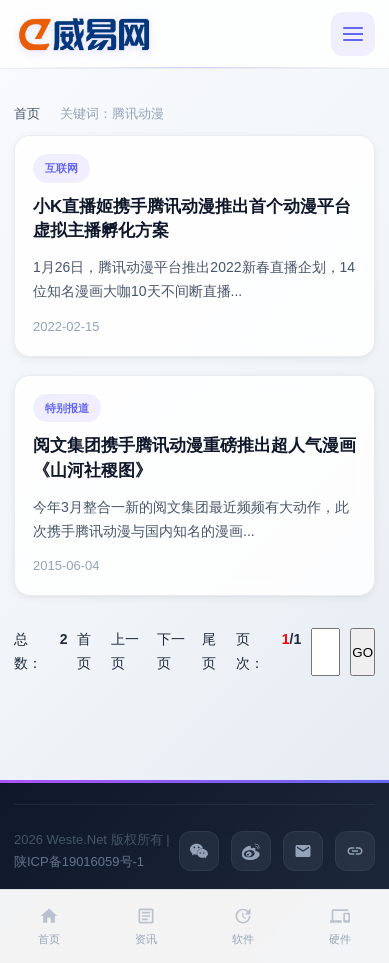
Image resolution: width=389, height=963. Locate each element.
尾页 (209, 651)
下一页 (171, 651)
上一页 (125, 651)
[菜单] (353, 34)
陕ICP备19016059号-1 (79, 861)
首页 (27, 113)
